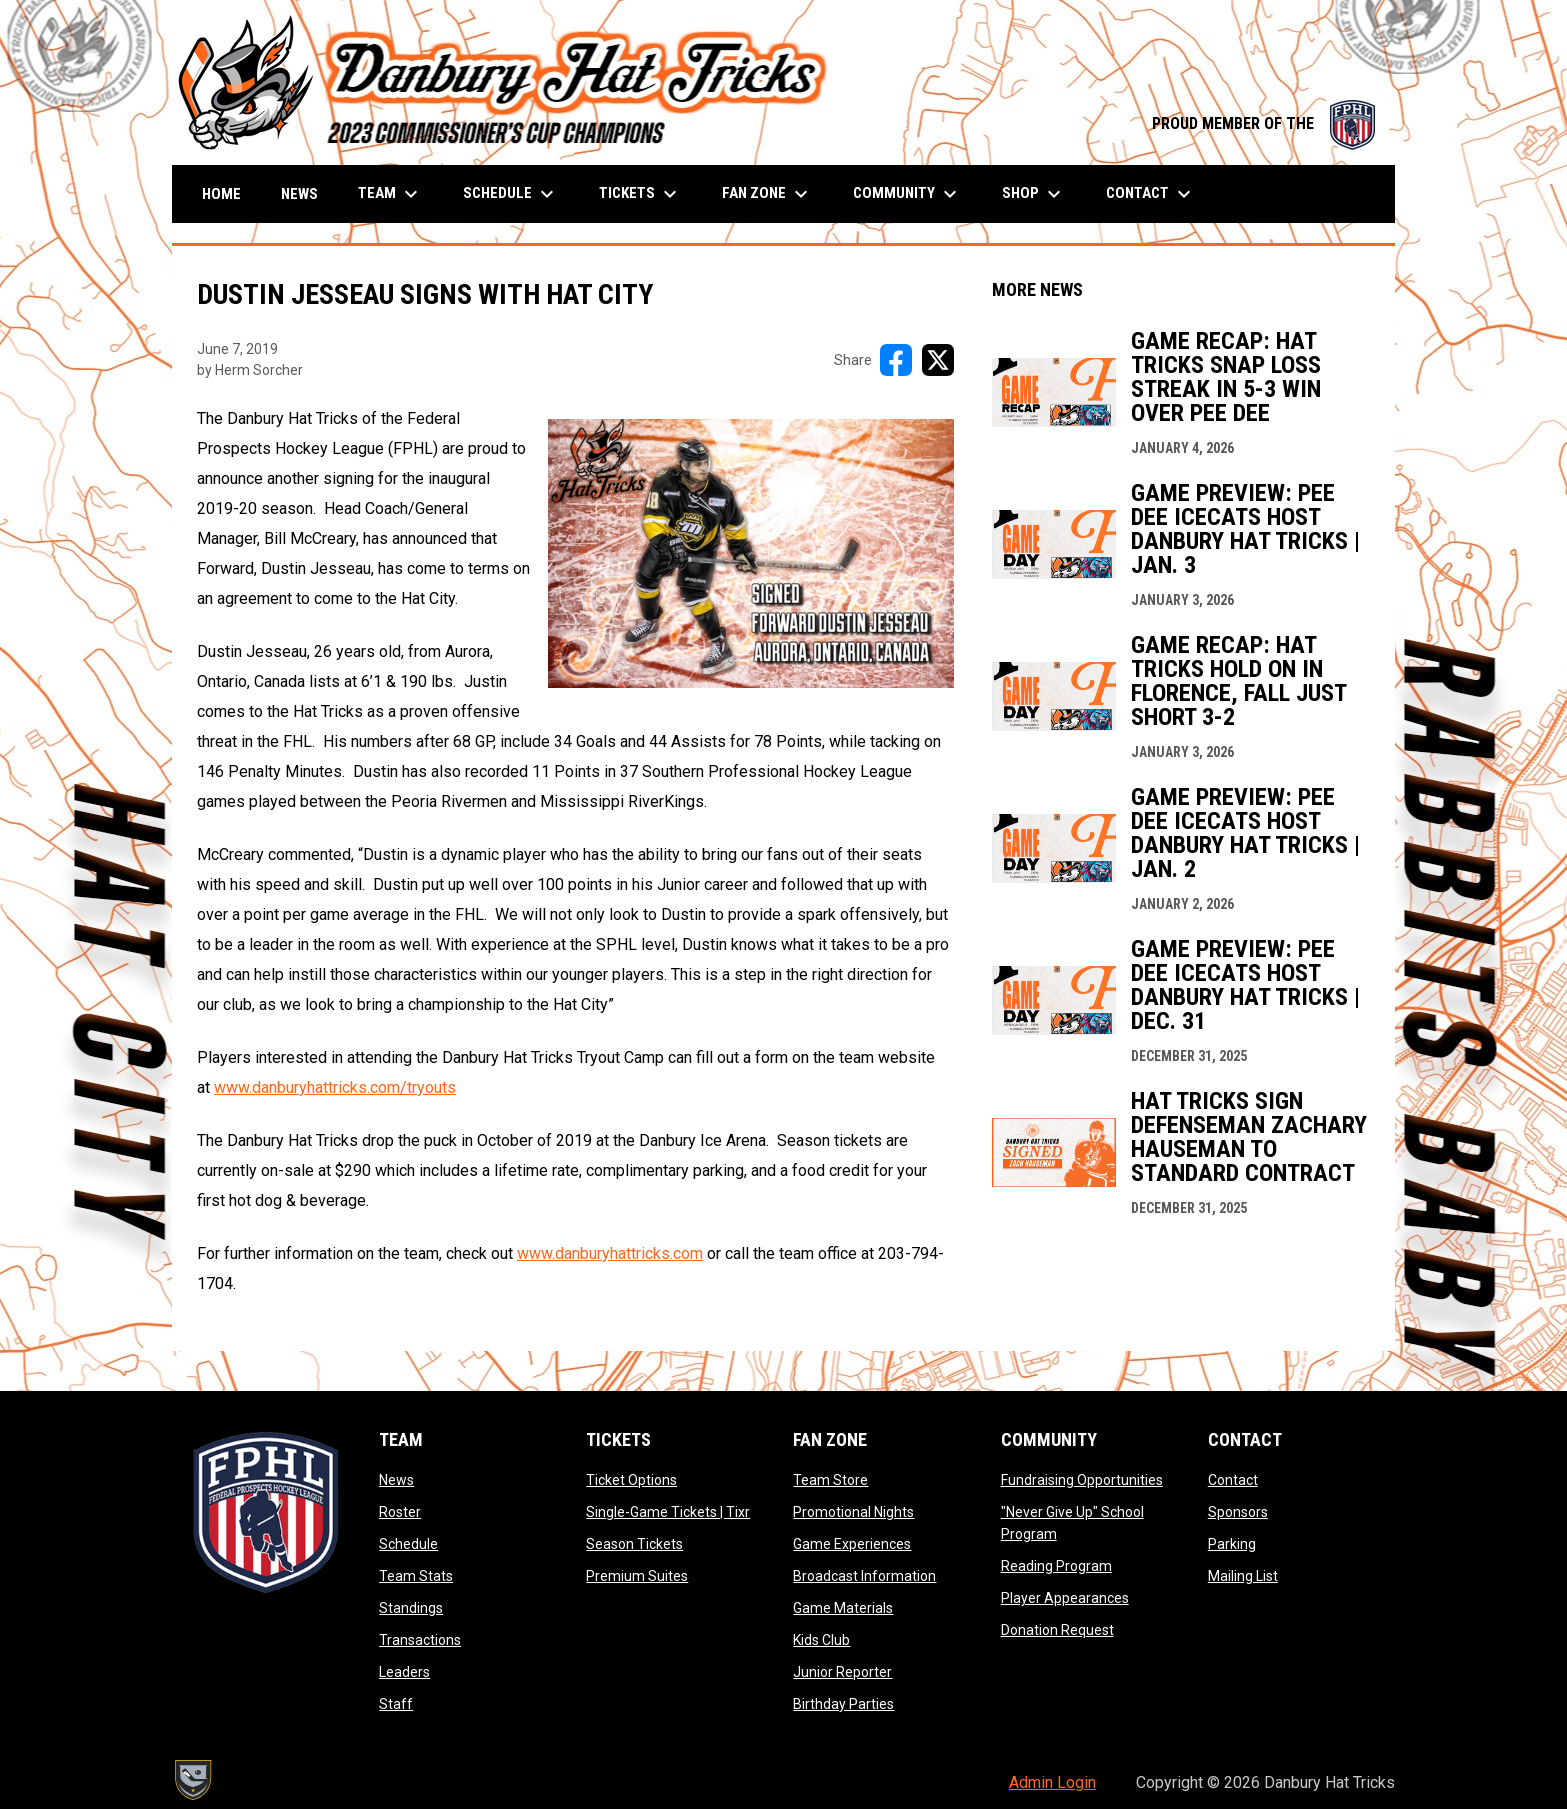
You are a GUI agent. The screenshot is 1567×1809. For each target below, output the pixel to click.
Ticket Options (631, 1480)
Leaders (404, 1672)
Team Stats (416, 1576)
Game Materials (843, 1608)
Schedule (408, 1544)
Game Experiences (852, 1544)
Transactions (420, 1640)
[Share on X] (938, 360)
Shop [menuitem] (1034, 194)
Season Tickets (634, 1544)
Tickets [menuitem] (640, 194)
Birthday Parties (843, 1704)
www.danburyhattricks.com (610, 1253)
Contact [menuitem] (1151, 194)
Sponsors (1238, 1512)
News (396, 1480)
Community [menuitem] (907, 194)
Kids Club (821, 1640)
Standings (411, 1608)
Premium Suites (637, 1576)
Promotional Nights (853, 1512)
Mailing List (1243, 1576)
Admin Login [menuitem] (1052, 1782)
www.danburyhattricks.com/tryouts (335, 1087)
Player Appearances (1065, 1598)
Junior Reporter (842, 1672)
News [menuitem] (299, 194)
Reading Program (1056, 1566)
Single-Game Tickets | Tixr (668, 1512)
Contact (1233, 1480)
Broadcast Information (864, 1576)
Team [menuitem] (390, 194)
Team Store (830, 1480)
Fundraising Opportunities (1082, 1480)
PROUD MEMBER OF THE (1263, 123)
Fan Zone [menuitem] (767, 194)
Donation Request (1057, 1630)
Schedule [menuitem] (511, 194)
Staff (396, 1704)
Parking (1232, 1544)
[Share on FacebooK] (896, 360)
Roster (400, 1512)
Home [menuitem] (221, 194)
